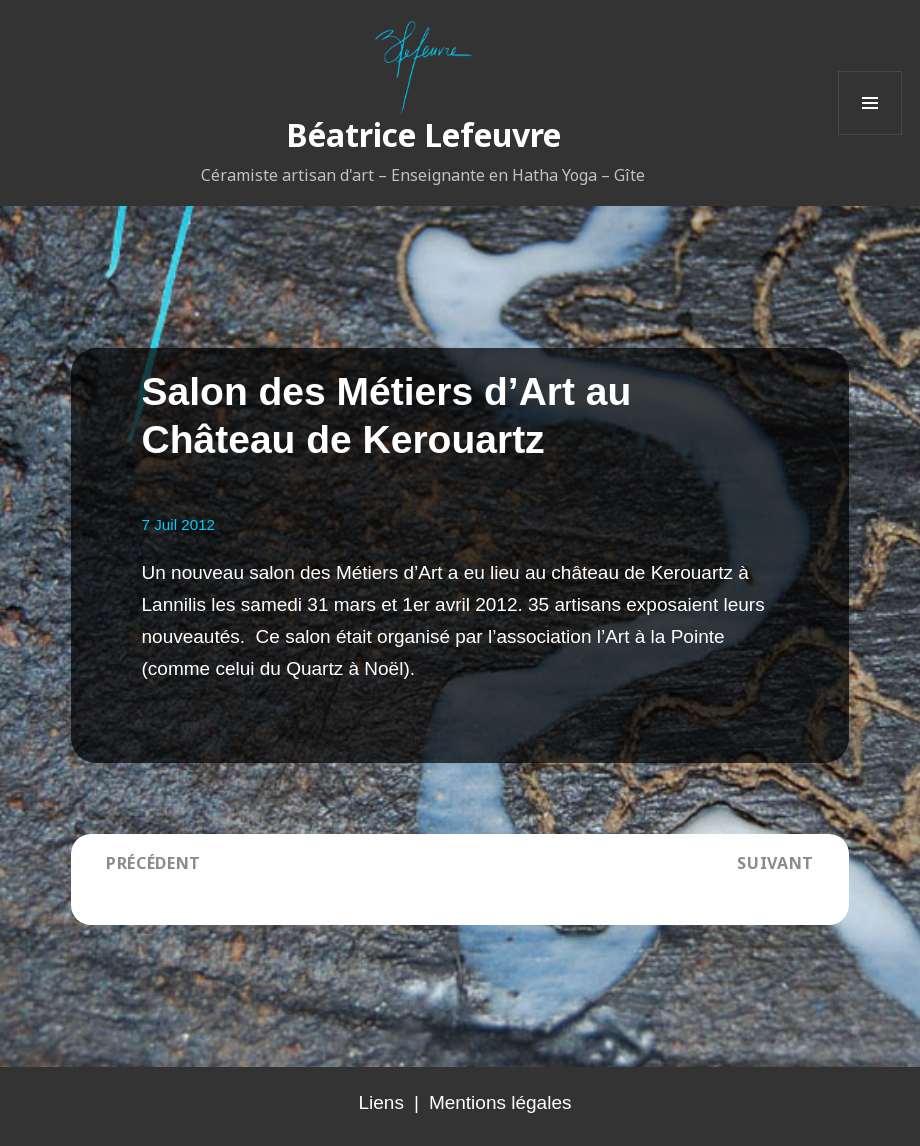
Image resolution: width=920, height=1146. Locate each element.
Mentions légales (500, 1102)
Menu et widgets (870, 134)
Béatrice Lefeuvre (423, 134)
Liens (381, 1102)
